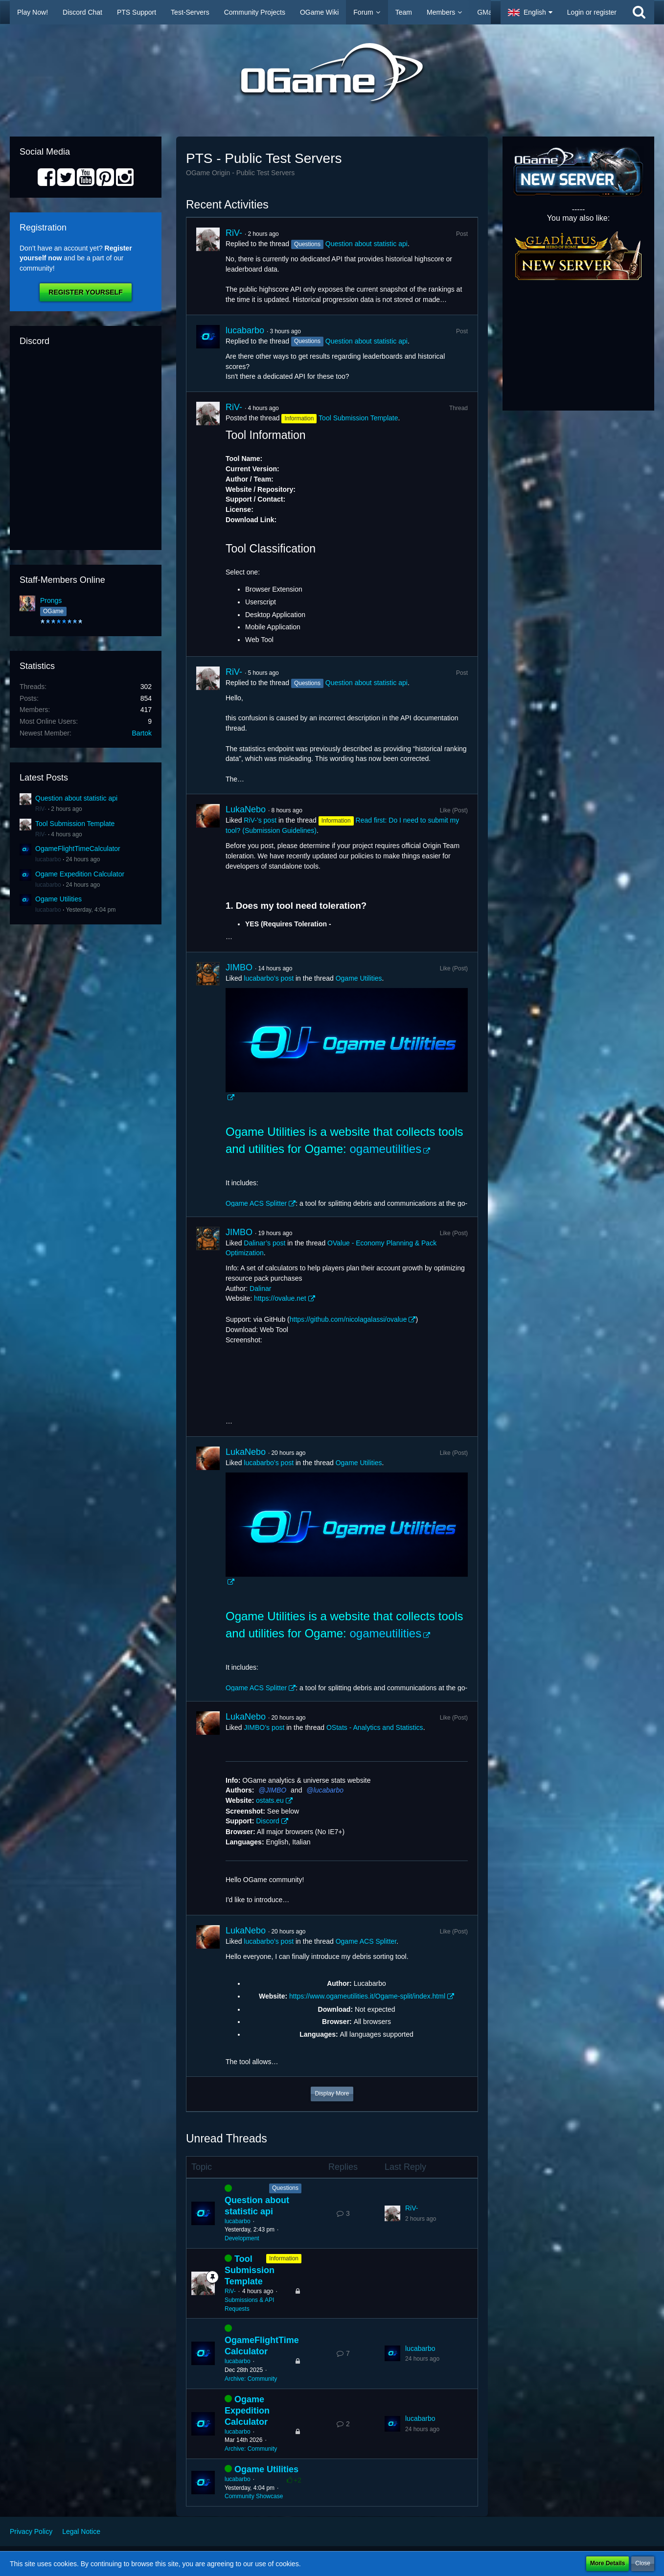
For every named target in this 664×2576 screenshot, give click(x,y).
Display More (332, 2093)
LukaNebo (246, 809)
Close (642, 2563)
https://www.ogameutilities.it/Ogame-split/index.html (367, 1996)
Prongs (51, 600)
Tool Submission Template (74, 824)
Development (242, 2238)
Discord (267, 1821)
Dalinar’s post (264, 1243)
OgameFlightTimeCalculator (77, 848)
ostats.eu (270, 1800)
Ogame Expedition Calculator (79, 874)
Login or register (592, 12)
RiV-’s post (260, 820)
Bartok (142, 733)
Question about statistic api (76, 798)
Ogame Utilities (58, 899)
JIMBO (239, 967)
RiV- (40, 808)
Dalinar (260, 1288)
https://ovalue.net (280, 1298)
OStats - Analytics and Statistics (374, 1727)
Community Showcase (254, 2496)
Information (283, 2258)
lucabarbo (48, 859)
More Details (607, 2563)
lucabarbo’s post (269, 978)
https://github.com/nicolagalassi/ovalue (348, 1319)
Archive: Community (251, 2378)
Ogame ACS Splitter (256, 1203)
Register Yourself (85, 292)
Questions (285, 2188)
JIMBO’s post (264, 1727)
